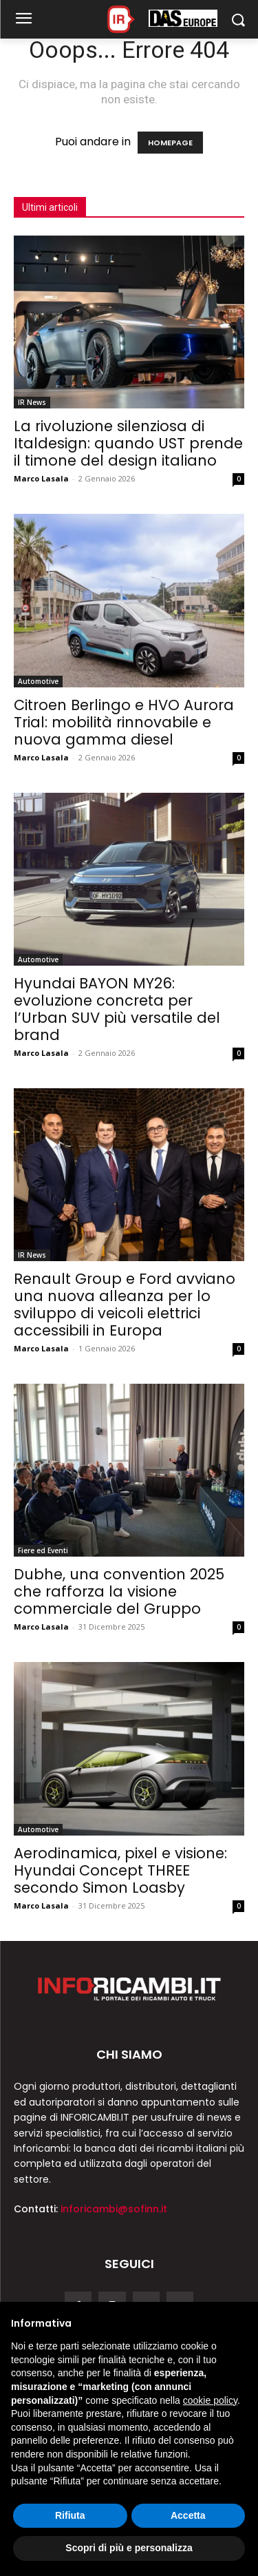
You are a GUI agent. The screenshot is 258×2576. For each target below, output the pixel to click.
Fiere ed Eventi (43, 1550)
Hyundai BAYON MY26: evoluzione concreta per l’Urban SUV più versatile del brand (117, 1009)
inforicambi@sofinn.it (114, 2209)
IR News (32, 402)
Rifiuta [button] (70, 2515)
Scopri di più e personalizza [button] (128, 2547)
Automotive (38, 681)
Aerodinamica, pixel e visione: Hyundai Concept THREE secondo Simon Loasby (120, 1870)
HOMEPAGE (170, 142)
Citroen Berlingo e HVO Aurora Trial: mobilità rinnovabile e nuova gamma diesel (124, 722)
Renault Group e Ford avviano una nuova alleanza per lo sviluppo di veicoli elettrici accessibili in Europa (124, 1304)
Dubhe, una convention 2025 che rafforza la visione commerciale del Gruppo (119, 1591)
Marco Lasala (41, 478)
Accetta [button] (188, 2515)
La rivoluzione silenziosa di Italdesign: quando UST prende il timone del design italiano (128, 443)
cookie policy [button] (210, 2400)
